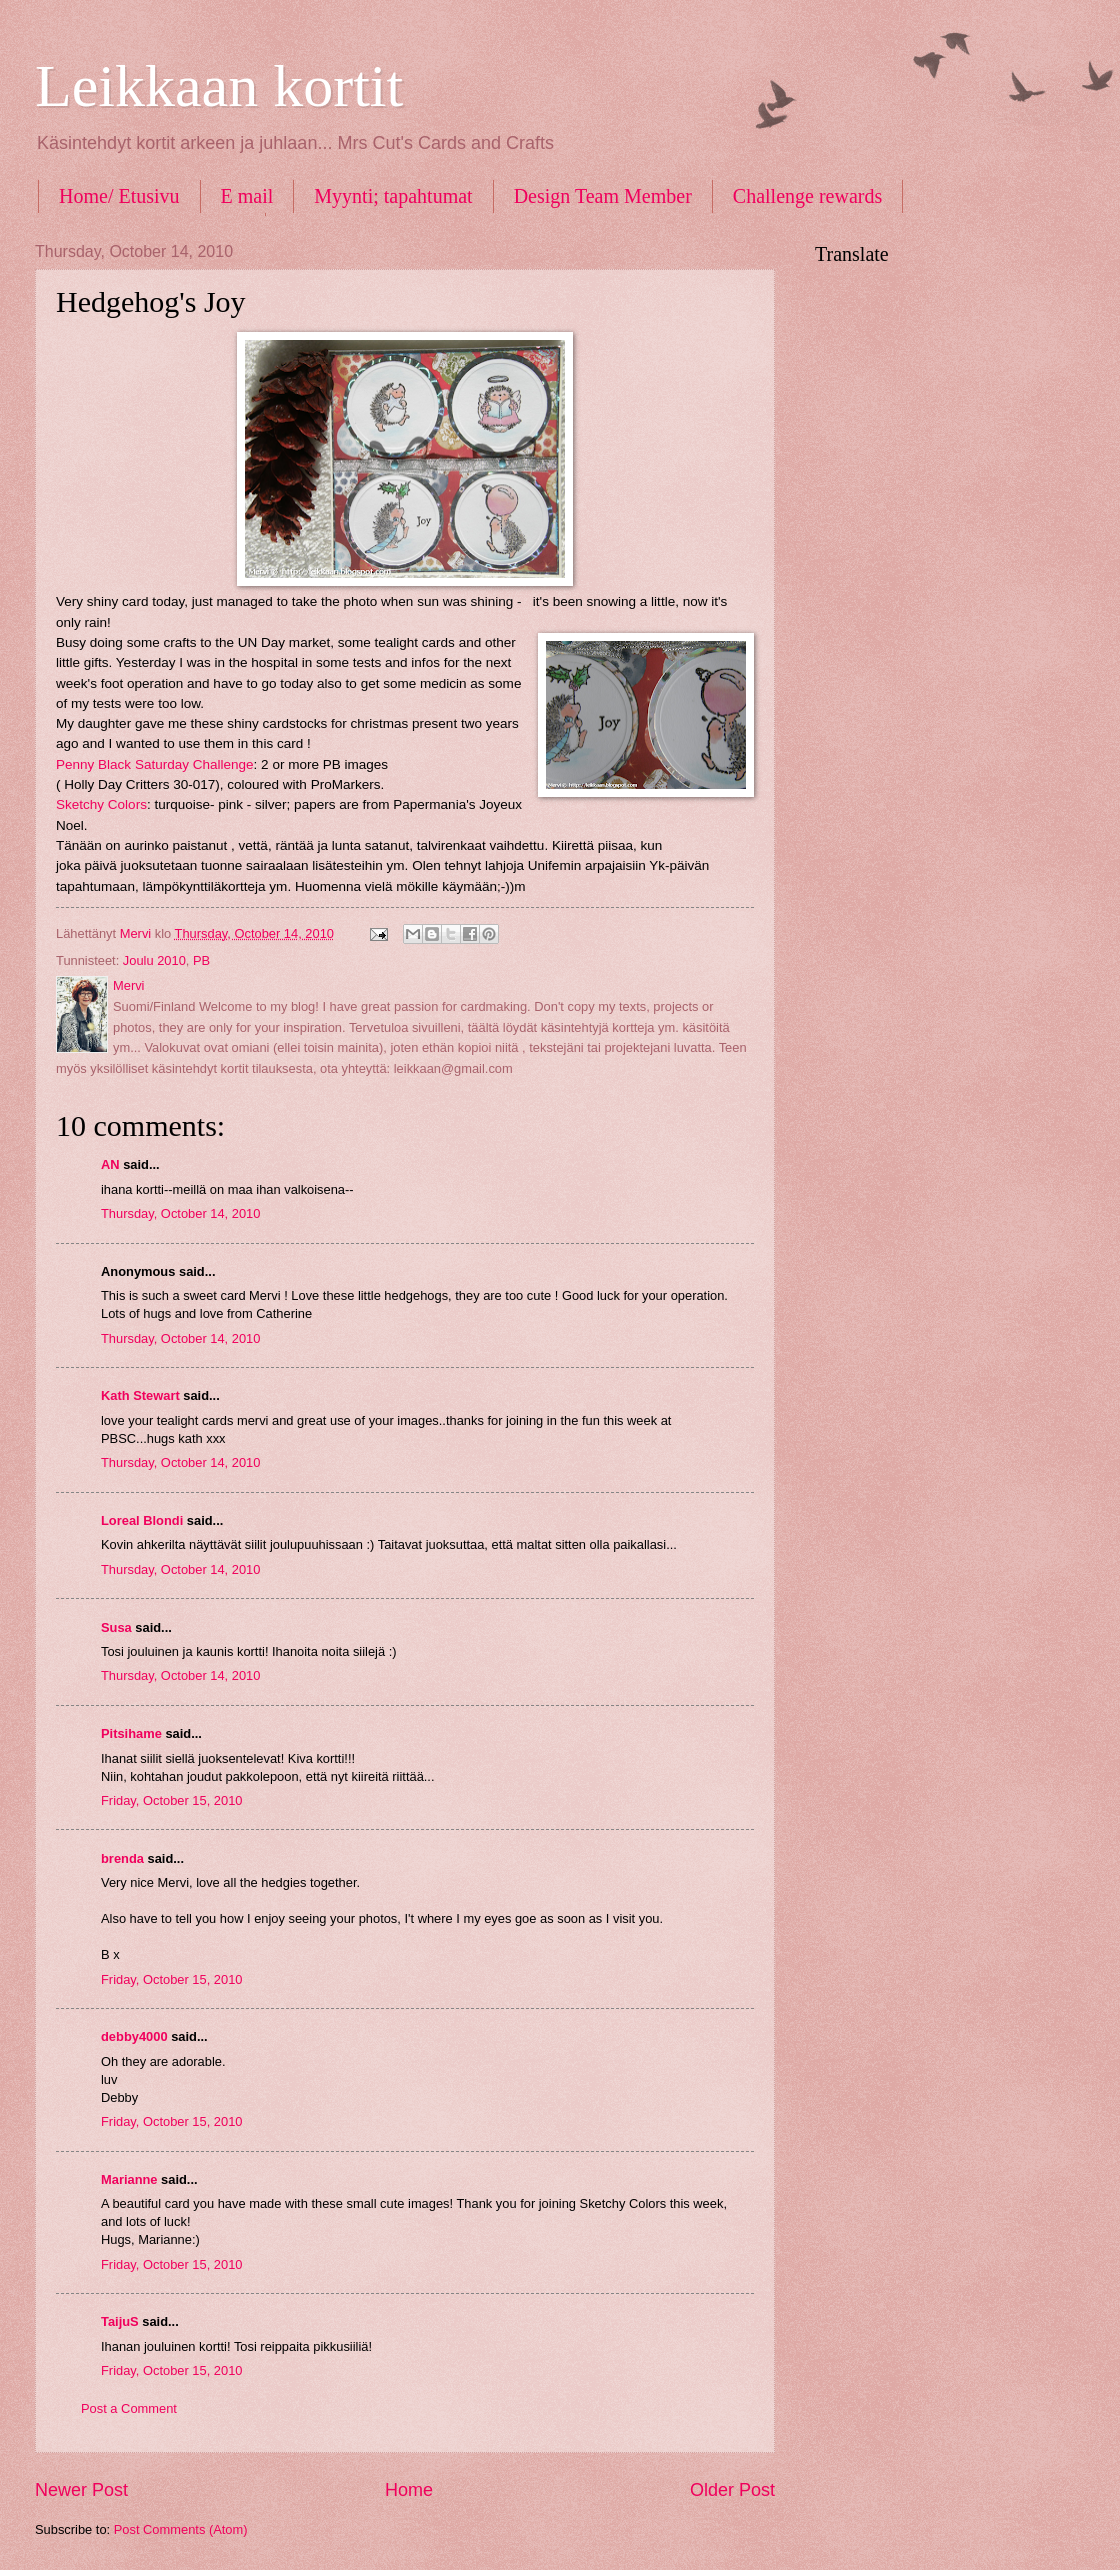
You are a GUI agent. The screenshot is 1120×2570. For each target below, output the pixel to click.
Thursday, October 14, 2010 (180, 1213)
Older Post (732, 2490)
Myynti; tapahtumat (393, 196)
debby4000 (134, 2036)
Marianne (129, 2179)
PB (201, 960)
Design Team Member (603, 196)
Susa (116, 1627)
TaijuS (120, 2321)
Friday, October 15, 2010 (171, 1800)
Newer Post (81, 2490)
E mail (247, 196)
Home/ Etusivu (119, 196)
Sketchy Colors (101, 804)
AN (110, 1164)
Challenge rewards (807, 196)
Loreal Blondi (142, 1520)
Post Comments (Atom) (181, 2529)
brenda (122, 1858)
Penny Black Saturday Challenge (155, 764)
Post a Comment (129, 2408)
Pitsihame (131, 1733)
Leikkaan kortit (219, 86)
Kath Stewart (140, 1395)
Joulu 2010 (154, 960)
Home (409, 2490)
